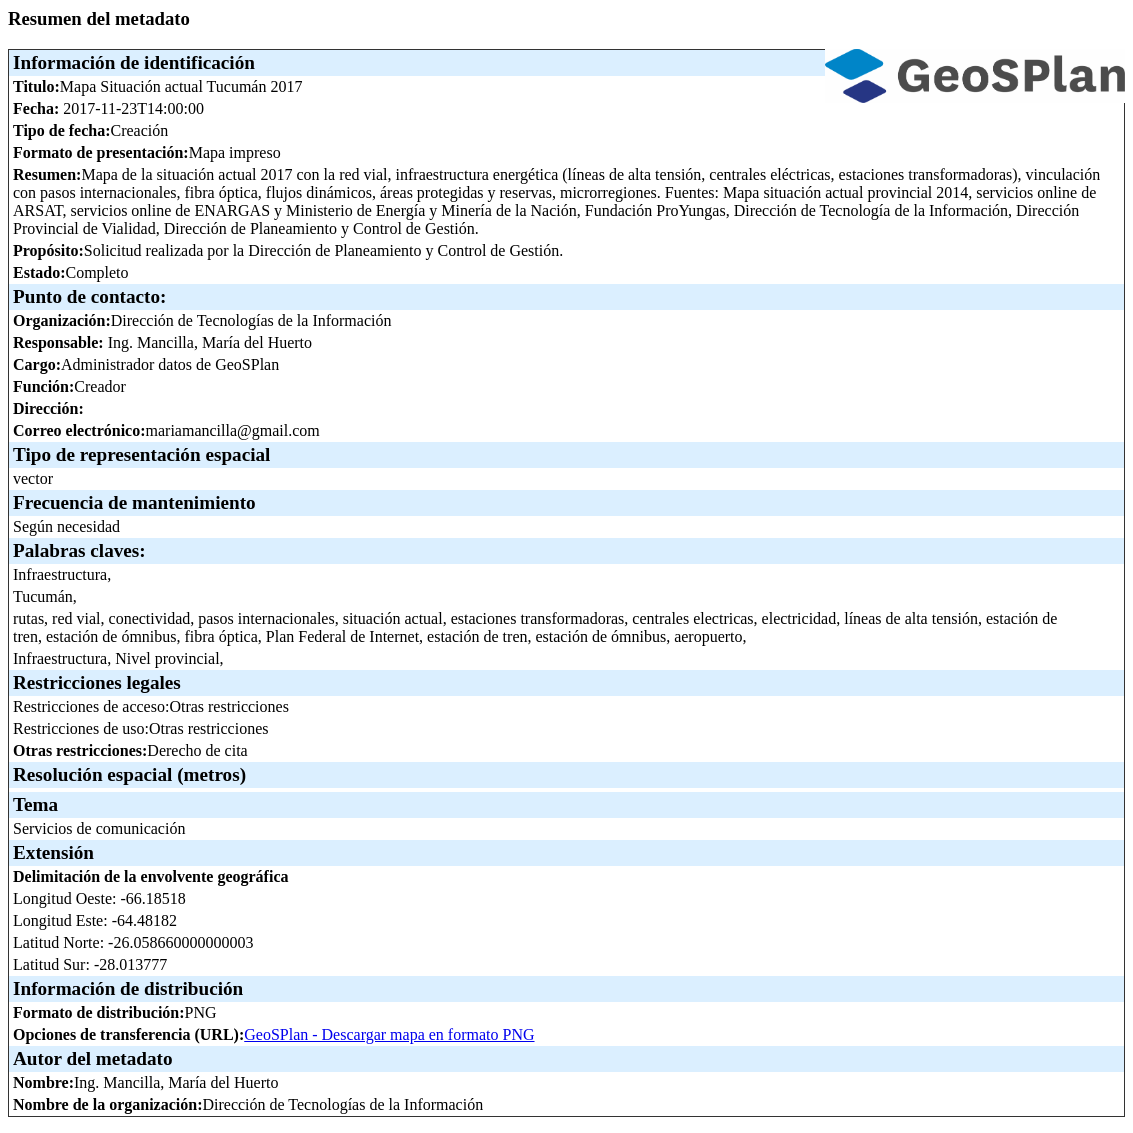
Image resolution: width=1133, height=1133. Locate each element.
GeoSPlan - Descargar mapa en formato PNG (389, 1034)
